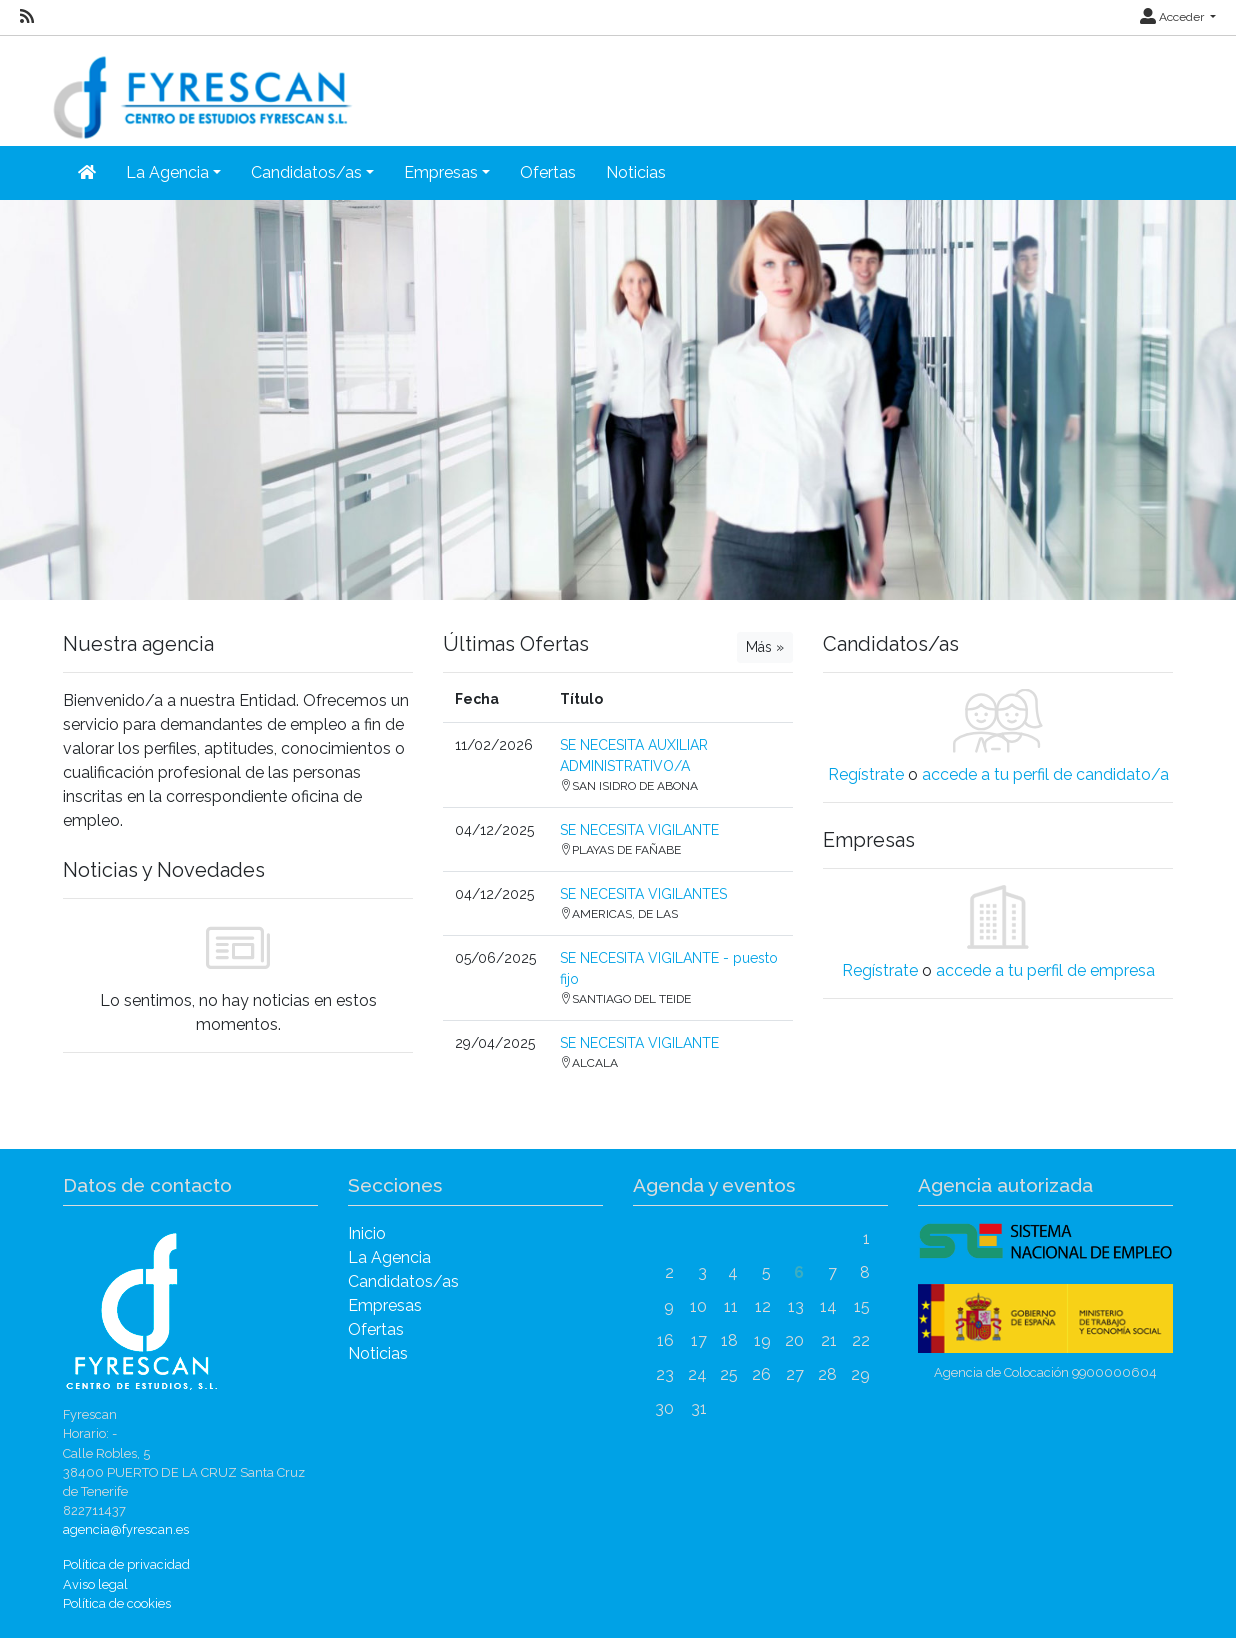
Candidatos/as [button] (306, 172)
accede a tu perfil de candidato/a (1045, 774)
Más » (765, 647)
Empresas (385, 1305)
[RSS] (27, 17)
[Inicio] (87, 173)
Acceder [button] (1173, 17)
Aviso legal (95, 1584)
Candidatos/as (403, 1281)
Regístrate (866, 774)
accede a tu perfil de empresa (1045, 970)
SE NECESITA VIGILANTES (643, 894)
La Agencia (389, 1257)
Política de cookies (117, 1603)
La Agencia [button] (167, 172)
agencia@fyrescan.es (126, 1529)
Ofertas (548, 172)
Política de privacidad (126, 1564)
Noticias (636, 172)
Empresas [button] (441, 172)
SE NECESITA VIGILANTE (639, 830)
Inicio (367, 1233)
